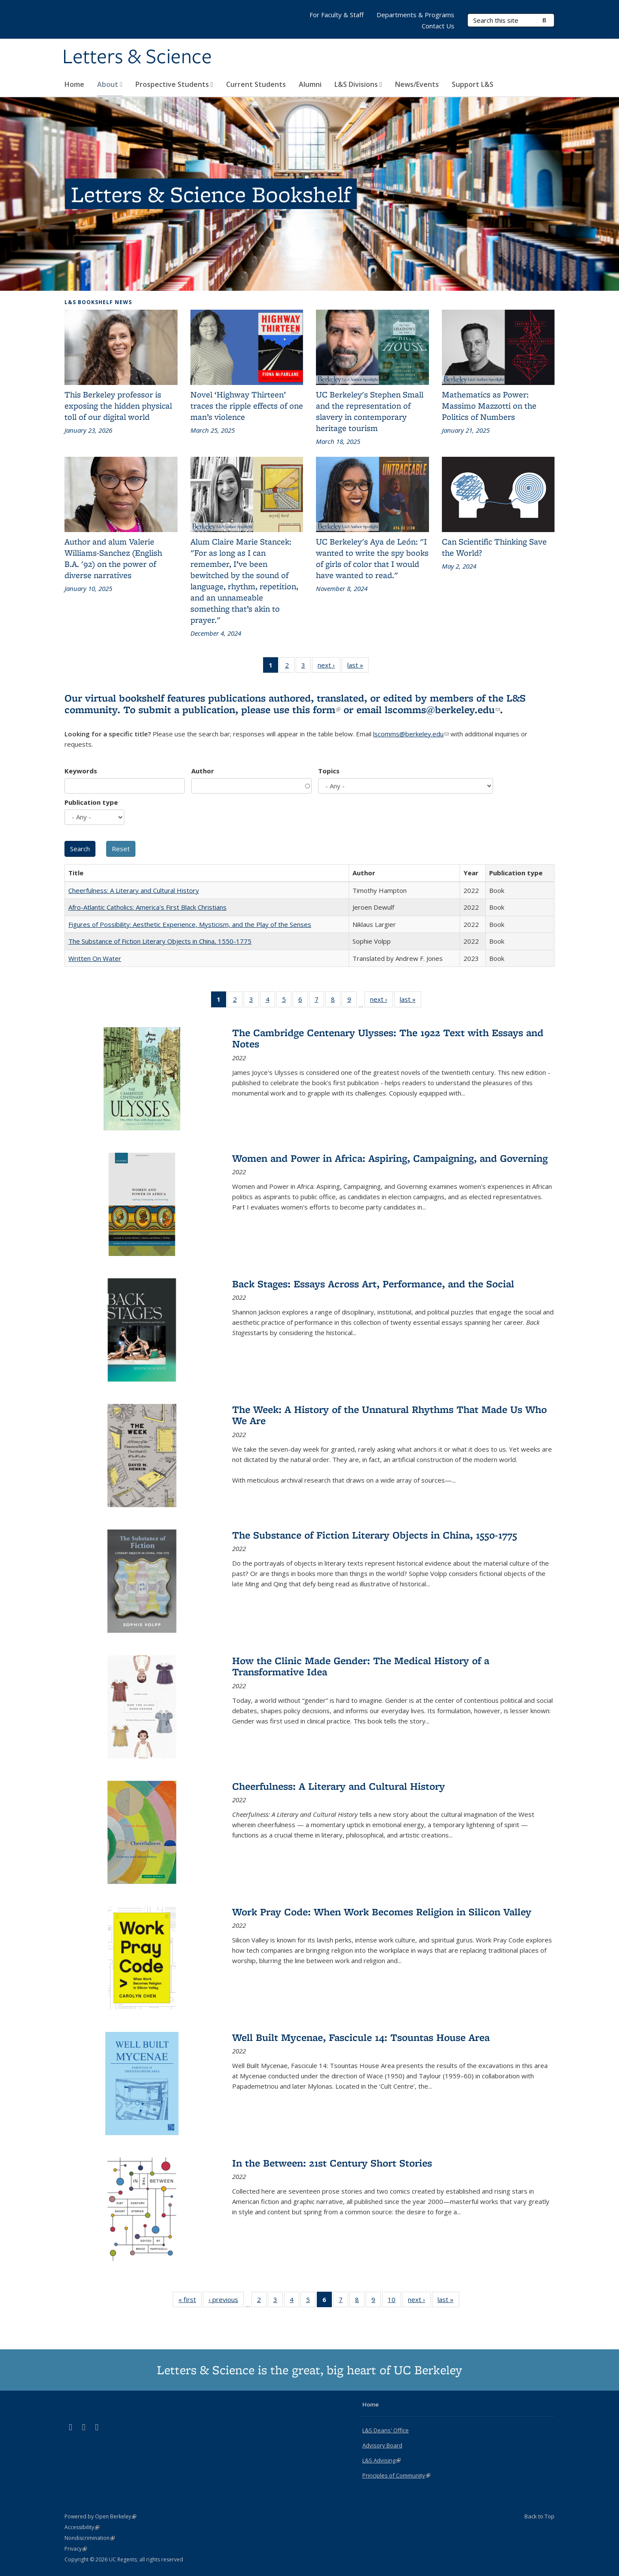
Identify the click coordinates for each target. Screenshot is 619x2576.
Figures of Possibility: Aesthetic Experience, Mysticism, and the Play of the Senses (189, 924)
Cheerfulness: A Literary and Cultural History (133, 890)
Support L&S (472, 84)
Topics (329, 770)
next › (329, 666)
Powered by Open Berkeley (100, 2516)
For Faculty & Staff (337, 14)
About (110, 84)
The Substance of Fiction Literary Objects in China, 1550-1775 (159, 941)
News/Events (417, 84)
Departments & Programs (415, 14)
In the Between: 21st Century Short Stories (332, 2163)
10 (394, 2301)
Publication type (91, 802)
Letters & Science (137, 57)
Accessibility (81, 2527)
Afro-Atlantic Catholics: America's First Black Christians (147, 907)
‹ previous (226, 2301)
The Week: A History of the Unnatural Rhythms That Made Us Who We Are (389, 1415)
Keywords (80, 770)
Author (202, 770)
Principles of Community (396, 2475)
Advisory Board (382, 2445)
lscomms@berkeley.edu (442, 709)
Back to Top (539, 2516)
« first (190, 2301)
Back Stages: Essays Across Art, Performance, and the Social (373, 1283)
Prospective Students (174, 84)
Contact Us (438, 26)
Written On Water (94, 958)
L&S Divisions (358, 84)
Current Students (256, 84)
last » (358, 666)
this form (316, 709)
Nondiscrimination (89, 2538)
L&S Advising (381, 2460)
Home (74, 84)
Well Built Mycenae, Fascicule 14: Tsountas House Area (361, 2037)
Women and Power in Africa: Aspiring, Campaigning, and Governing (390, 1158)
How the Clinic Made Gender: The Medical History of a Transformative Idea (360, 1666)
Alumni (310, 84)
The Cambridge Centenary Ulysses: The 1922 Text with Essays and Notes (387, 1038)
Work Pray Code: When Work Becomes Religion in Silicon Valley (381, 1911)
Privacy (75, 2548)
